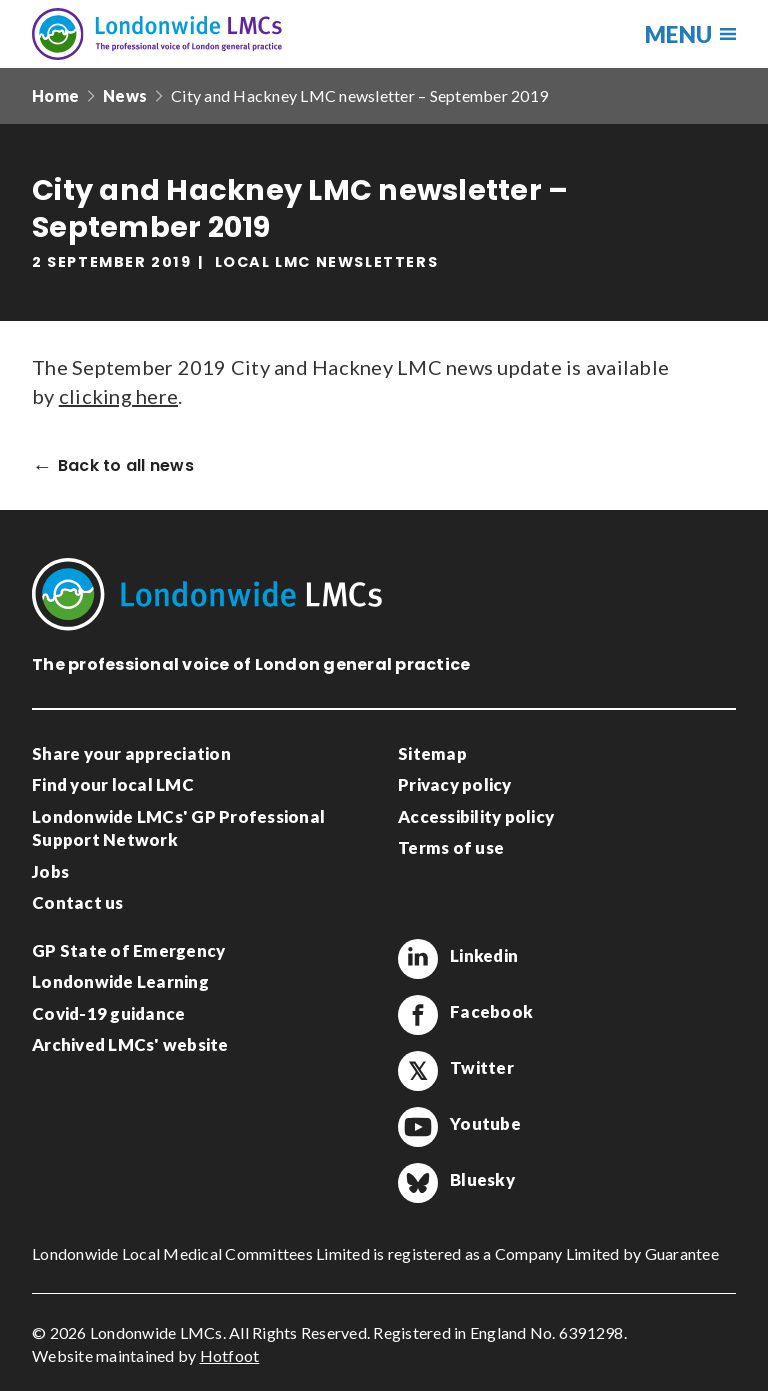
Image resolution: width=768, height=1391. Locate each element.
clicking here (118, 396)
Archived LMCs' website (130, 1044)
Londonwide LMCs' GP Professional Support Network (178, 828)
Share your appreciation (131, 753)
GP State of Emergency (128, 950)
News (125, 95)
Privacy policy (455, 784)
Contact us (78, 902)
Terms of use (451, 847)
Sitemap (432, 753)
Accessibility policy (476, 816)
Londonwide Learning (120, 981)
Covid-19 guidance (108, 1013)
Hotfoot (230, 1355)
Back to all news (126, 466)
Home (55, 95)
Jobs (50, 871)
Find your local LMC (113, 784)
